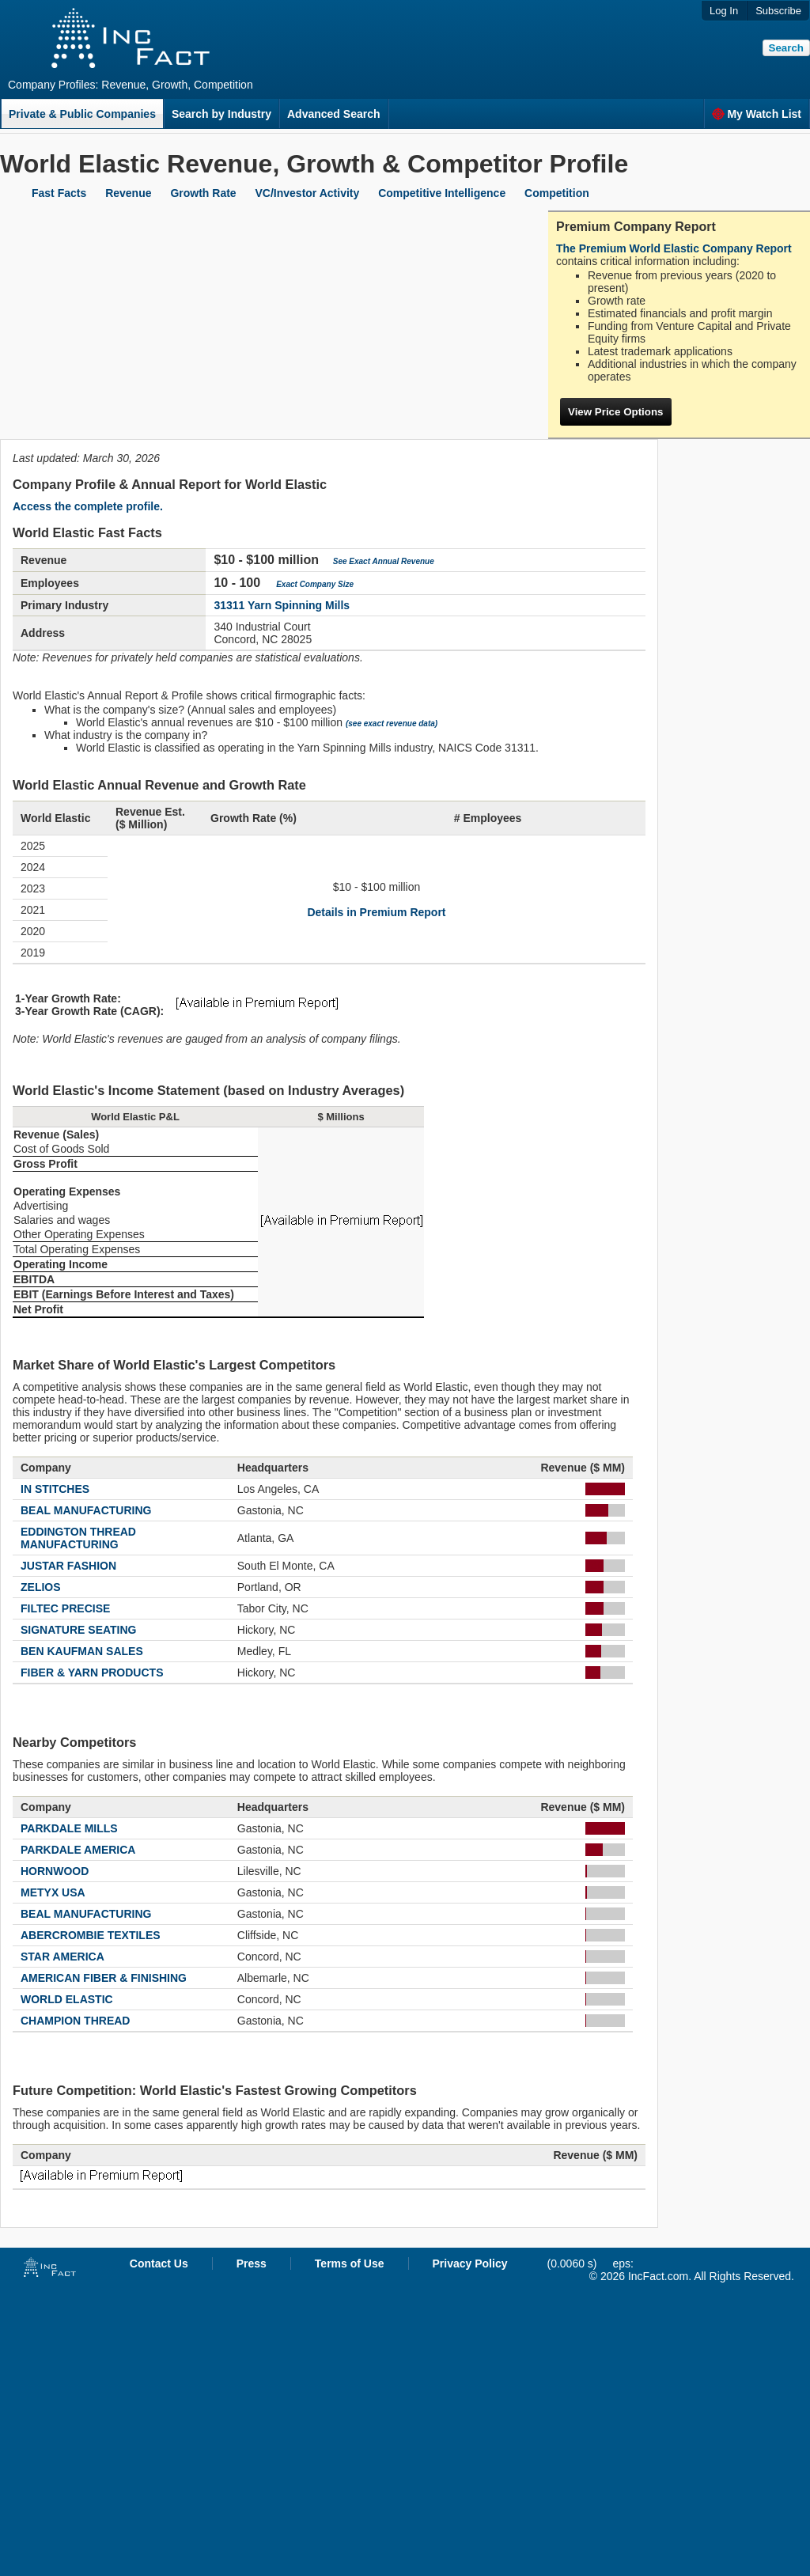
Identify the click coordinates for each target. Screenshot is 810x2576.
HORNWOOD (55, 1871)
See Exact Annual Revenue (383, 561)
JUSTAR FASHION (68, 1565)
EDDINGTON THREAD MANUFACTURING (78, 1538)
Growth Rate (203, 193)
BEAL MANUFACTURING (86, 1510)
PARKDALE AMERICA (78, 1849)
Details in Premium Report (376, 912)
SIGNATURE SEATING (79, 1629)
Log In (724, 11)
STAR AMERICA (62, 1956)
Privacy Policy (470, 2263)
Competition (556, 193)
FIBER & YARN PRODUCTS (92, 1672)
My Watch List (756, 114)
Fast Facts (59, 193)
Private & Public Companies (82, 114)
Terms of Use (349, 2263)
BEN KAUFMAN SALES (82, 1651)
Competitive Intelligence (441, 193)
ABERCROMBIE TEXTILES (91, 1935)
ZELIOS (41, 1587)
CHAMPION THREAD (75, 2020)
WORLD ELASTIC (67, 1999)
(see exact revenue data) (391, 723)
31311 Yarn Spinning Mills (282, 605)
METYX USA (53, 1892)
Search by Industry (221, 114)
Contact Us (159, 2263)
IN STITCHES (55, 1489)
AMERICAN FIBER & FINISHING (104, 1978)
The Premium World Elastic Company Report (674, 248)
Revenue (128, 193)
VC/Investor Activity (307, 193)
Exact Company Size (315, 584)
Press (252, 2263)
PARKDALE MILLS (69, 1828)
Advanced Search (333, 114)
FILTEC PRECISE (65, 1608)
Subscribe (778, 11)
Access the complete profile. (88, 506)
